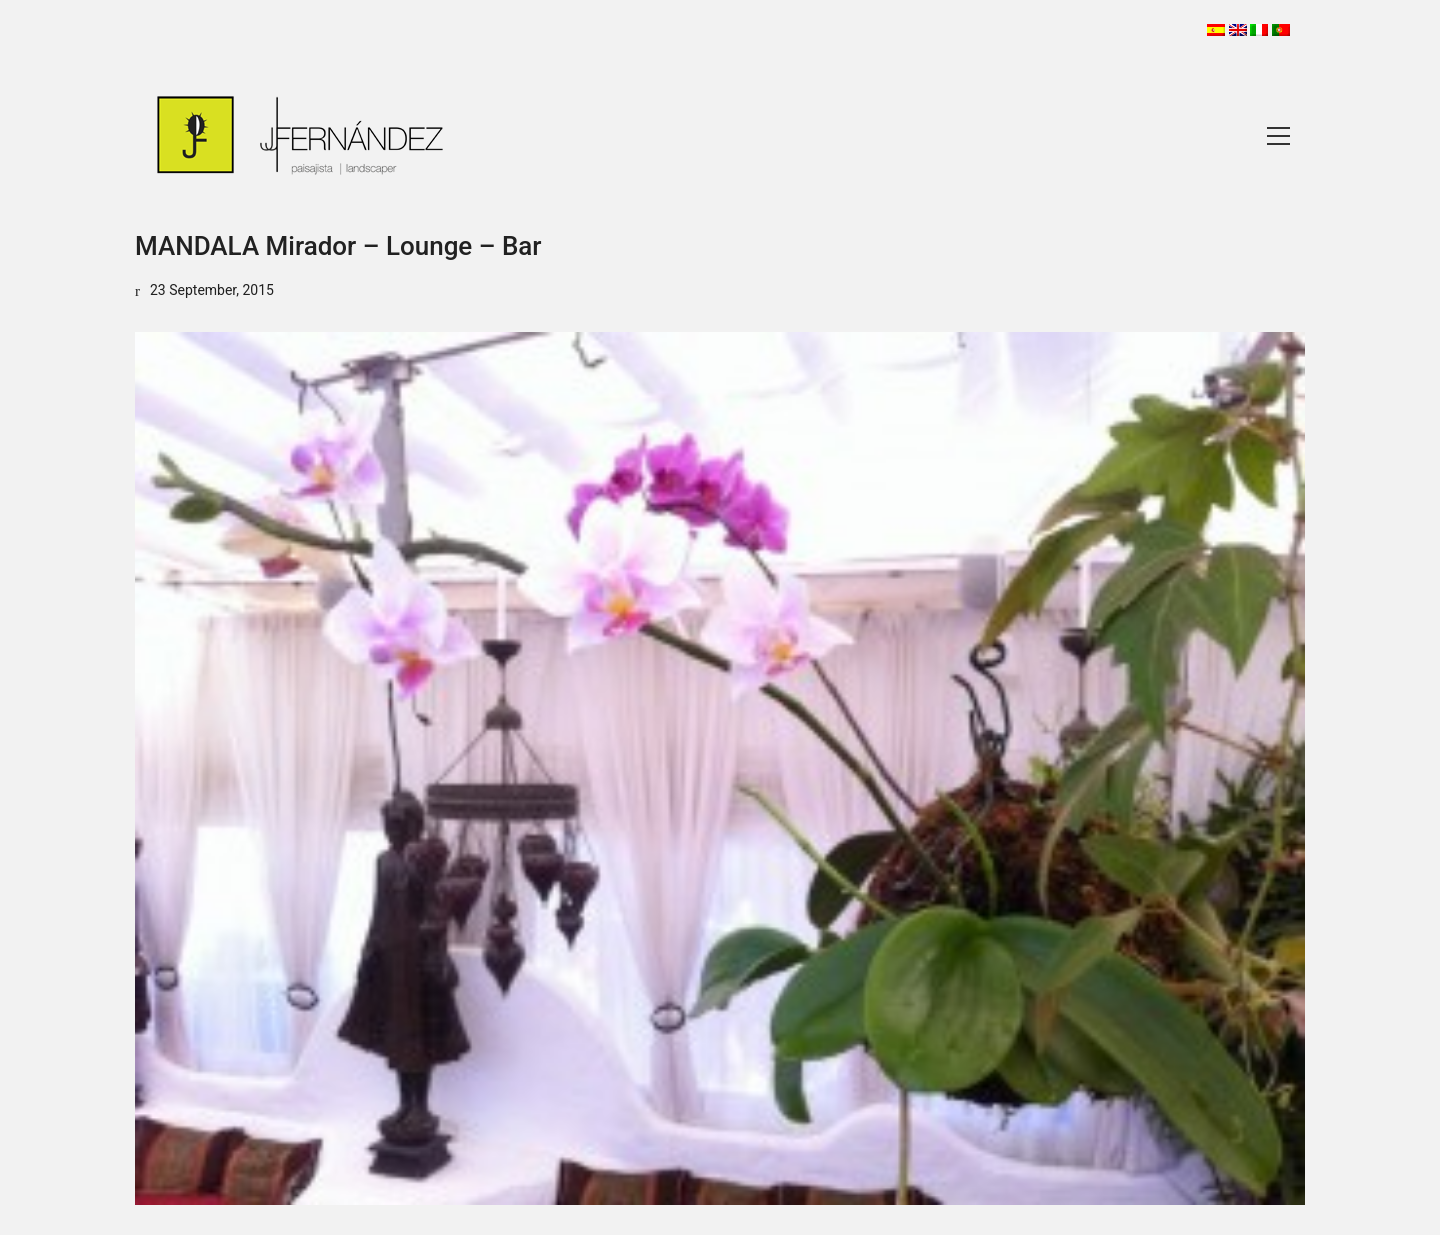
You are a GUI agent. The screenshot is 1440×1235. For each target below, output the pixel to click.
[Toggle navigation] (1278, 136)
